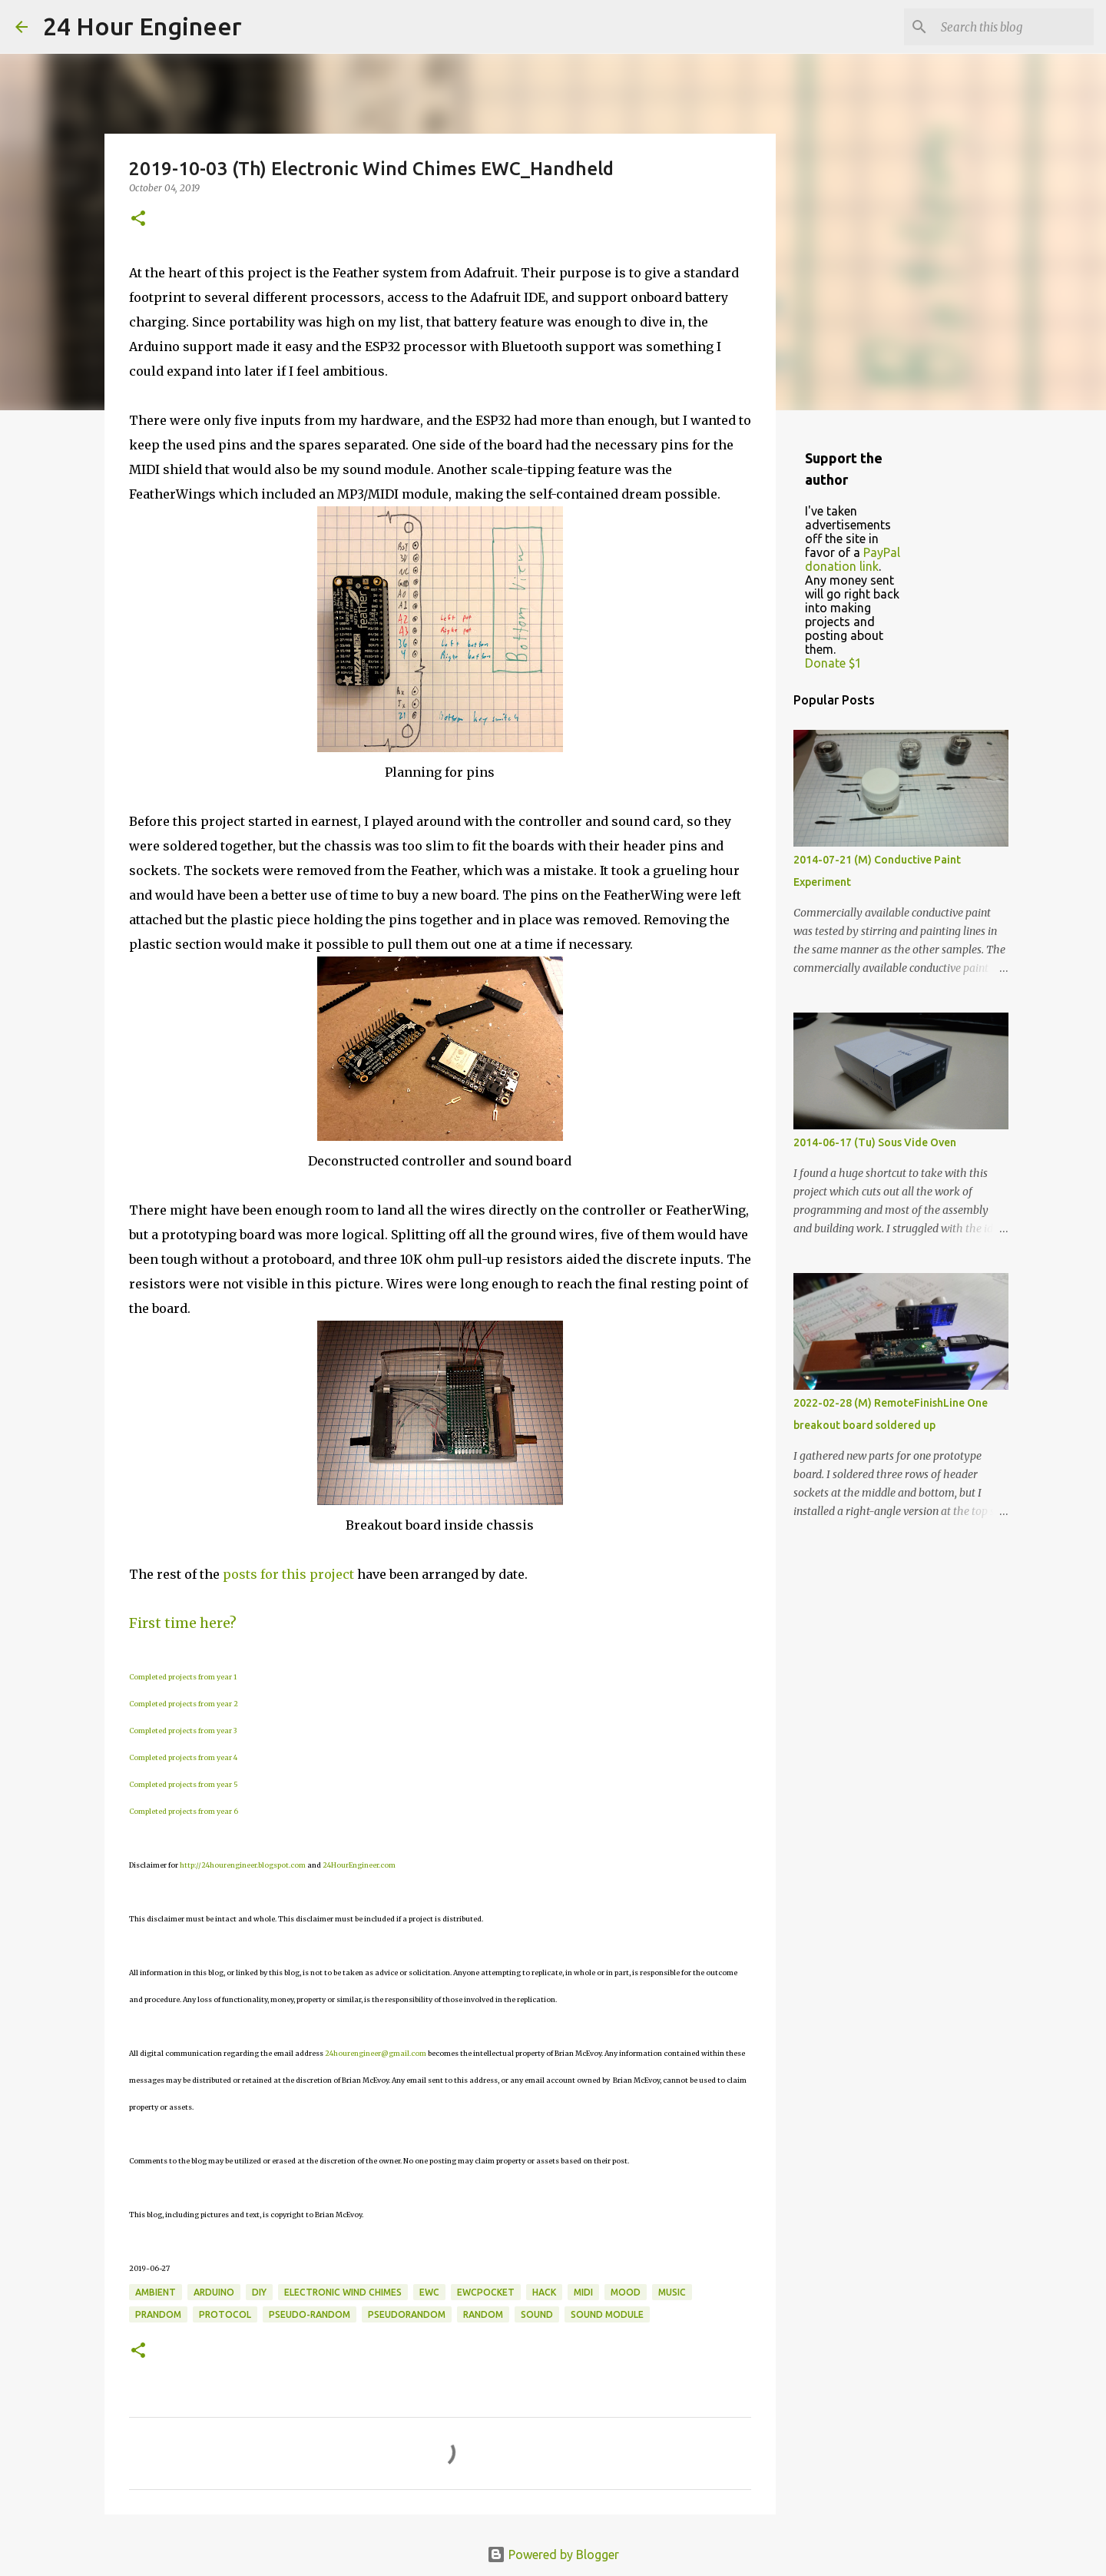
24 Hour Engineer (142, 26)
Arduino (214, 2292)
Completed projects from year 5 (183, 1784)
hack (544, 2292)
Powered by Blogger (553, 2554)
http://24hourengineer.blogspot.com (243, 1865)
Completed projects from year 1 (183, 1677)
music (672, 2292)
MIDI (583, 2292)
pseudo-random (309, 2314)
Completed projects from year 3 (183, 1730)
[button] (138, 219)
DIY (259, 2292)
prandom (158, 2314)
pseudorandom (406, 2314)
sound (537, 2314)
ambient (155, 2292)
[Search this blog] (1013, 26)
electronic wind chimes (343, 2292)
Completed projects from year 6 (183, 1811)
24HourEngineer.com (359, 1865)
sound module (607, 2314)
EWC (429, 2292)
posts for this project (288, 1574)
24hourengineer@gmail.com (375, 2053)
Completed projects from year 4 (183, 1757)
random (483, 2314)
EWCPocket (486, 2292)
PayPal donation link (852, 559)
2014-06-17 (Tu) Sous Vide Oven (874, 1142)
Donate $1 (833, 663)
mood (626, 2292)
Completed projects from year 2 (183, 1703)
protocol (225, 2314)
